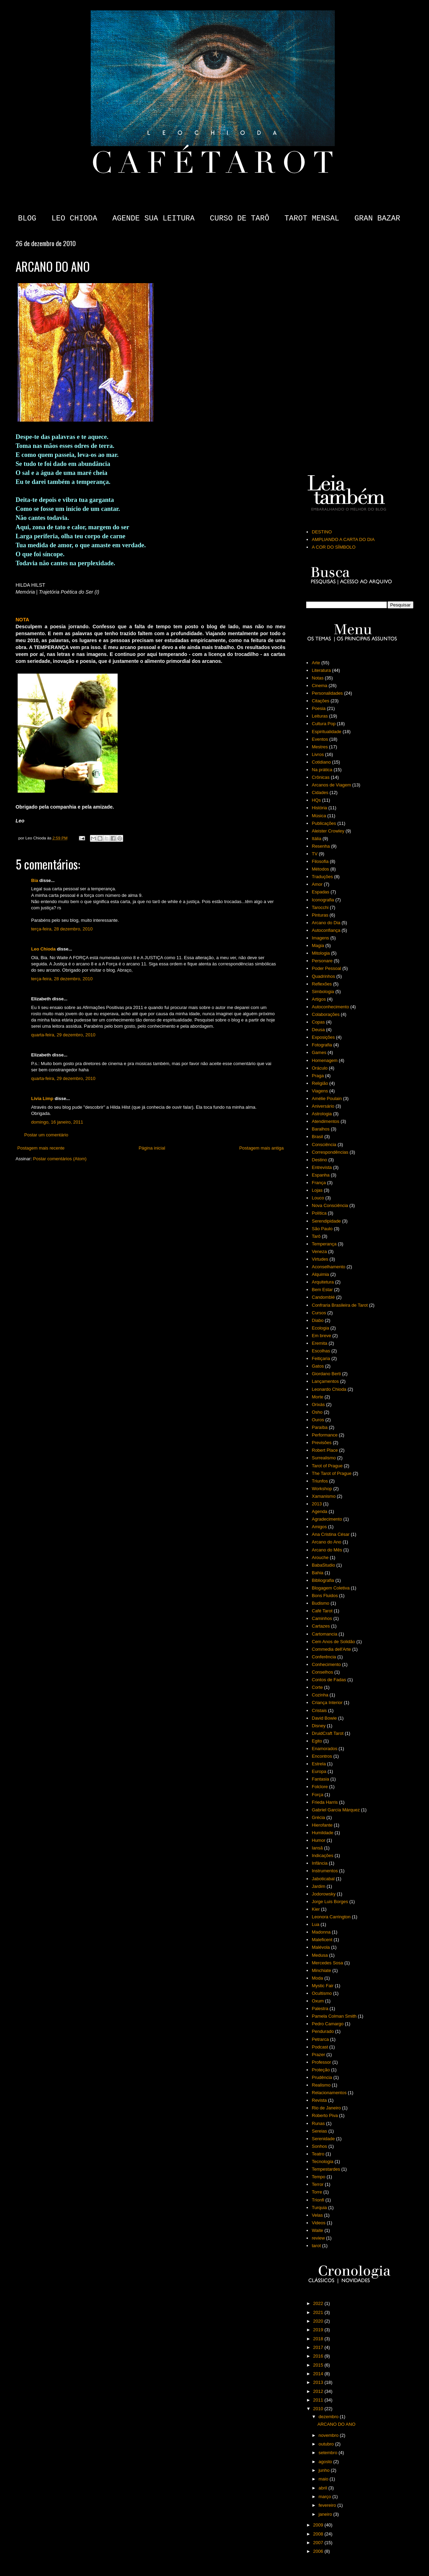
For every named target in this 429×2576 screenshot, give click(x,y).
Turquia (319, 2207)
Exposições (323, 1037)
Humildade (322, 1832)
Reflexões (322, 984)
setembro (329, 2452)
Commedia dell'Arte (331, 1649)
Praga (318, 1075)
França (319, 1182)
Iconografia (323, 899)
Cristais (319, 1710)
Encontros (322, 1756)
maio (324, 2479)
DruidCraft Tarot (328, 1733)
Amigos (319, 1526)
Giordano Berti (326, 1373)
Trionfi (318, 2200)
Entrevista (322, 1167)
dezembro (329, 2416)
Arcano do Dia (326, 922)
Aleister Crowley (328, 831)
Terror (317, 2184)
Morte (317, 1396)
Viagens (320, 1090)
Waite (317, 2230)
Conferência (324, 1656)
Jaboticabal (323, 1878)
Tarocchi (320, 907)
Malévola (321, 1947)
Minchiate (321, 1970)
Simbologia (323, 991)
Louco (318, 1197)
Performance (324, 1435)
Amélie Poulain (327, 1098)
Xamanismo (324, 1496)
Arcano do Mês (327, 1549)
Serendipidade (326, 1221)
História (319, 807)
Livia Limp (42, 1098)
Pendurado (323, 2031)
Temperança (324, 1243)
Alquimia (320, 1274)
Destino (319, 1159)
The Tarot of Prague (332, 1473)
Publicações (324, 823)
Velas (317, 2215)
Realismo (321, 2085)
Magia (318, 945)
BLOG (27, 218)
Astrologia (322, 1113)
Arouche (320, 1557)
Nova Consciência (330, 1205)
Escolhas (321, 1350)
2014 (319, 2373)
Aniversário (323, 1106)
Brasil (317, 1136)
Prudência (322, 2077)
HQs (316, 800)
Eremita (319, 1343)
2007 (319, 2542)
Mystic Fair (323, 1985)
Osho (317, 1412)
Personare (322, 960)
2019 (319, 2329)
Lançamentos (325, 1381)
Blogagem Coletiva (330, 1588)
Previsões (321, 1442)
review (318, 2238)
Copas (318, 1022)
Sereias (319, 2131)
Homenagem (324, 1060)
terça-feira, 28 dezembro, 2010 (62, 928)
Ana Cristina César (330, 1534)
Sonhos (319, 2146)
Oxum (318, 2000)
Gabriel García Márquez (336, 1809)
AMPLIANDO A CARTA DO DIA (343, 539)
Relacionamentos (329, 2092)
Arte (316, 662)
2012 (319, 2391)
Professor (321, 2062)
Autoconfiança (326, 930)
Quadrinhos (323, 976)
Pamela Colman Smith (334, 2016)
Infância (320, 1863)
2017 (319, 2347)
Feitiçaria (321, 1358)
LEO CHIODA (74, 218)
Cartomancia (324, 1634)
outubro (327, 2444)
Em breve (321, 1335)
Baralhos (320, 1129)
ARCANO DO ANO (336, 2424)
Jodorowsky (324, 1894)
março (325, 2496)
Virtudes (320, 1259)
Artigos (319, 999)
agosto (326, 2461)
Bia (34, 880)
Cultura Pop (324, 723)
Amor (317, 884)
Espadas (320, 891)
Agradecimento (327, 1519)
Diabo (317, 1320)
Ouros (318, 1419)
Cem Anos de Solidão (333, 1641)
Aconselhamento (328, 1266)
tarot (316, 2245)
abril (323, 2488)
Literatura (321, 670)
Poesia (319, 708)
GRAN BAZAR (377, 218)
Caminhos (322, 1618)
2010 (319, 2408)
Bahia (317, 1572)
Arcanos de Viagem (331, 784)
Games (319, 1052)
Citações (320, 700)
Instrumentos (325, 1870)
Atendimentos (325, 1121)
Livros (318, 754)
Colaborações (325, 1014)
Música (319, 815)
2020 (319, 2321)
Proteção (321, 2069)
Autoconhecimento (330, 1006)
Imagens (320, 937)
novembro (329, 2435)
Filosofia (320, 861)
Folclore (320, 1786)
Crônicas (320, 777)
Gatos (318, 1366)
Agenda (319, 1511)
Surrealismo (324, 1457)
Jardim (318, 1886)
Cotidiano (321, 762)
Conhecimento (326, 1664)
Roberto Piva (325, 2115)
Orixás (318, 1404)
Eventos (320, 739)
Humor (318, 1840)
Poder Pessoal (326, 968)
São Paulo (322, 1228)
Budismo (320, 1603)
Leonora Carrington (331, 1916)
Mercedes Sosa (327, 1962)
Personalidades (327, 693)
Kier (316, 1909)
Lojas (317, 1190)
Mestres (320, 746)
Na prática (322, 769)
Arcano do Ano (326, 1541)
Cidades (320, 792)
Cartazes (321, 1626)
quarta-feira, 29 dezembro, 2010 (63, 1034)
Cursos (319, 1312)
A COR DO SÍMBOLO (333, 547)
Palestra (320, 2008)
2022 (319, 2303)
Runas (318, 2123)
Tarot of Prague (327, 1465)
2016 (319, 2356)
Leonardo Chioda (329, 1389)
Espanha (320, 1175)
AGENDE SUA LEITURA (153, 218)
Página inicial (152, 1148)
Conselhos (322, 1672)
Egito (317, 1741)
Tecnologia (322, 2161)
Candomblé (323, 1297)
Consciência (324, 1144)
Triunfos (320, 1481)
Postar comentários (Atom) (60, 1158)
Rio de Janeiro (326, 2107)
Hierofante (322, 1825)
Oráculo (320, 1068)
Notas (317, 678)
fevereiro (328, 2505)
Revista (319, 2100)
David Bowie (324, 1718)
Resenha (321, 846)
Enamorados (324, 1748)
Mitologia (321, 953)
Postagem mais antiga (261, 1148)
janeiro (326, 2514)
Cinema (319, 685)
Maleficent (322, 1939)
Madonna (321, 1932)
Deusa (318, 1029)
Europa (319, 1771)
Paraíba (320, 1427)
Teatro (318, 2153)
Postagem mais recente (41, 1148)
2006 (319, 2551)
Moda (317, 1978)
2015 (319, 2365)
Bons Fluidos (325, 1595)
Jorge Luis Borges (330, 1901)
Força (317, 1794)
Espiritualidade (326, 731)
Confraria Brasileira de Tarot (340, 1305)
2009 (319, 2525)
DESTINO (322, 531)
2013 (317, 1503)
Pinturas (320, 915)
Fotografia (322, 1044)
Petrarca (320, 2039)
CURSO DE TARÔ (239, 218)
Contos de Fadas (329, 1679)
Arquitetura (323, 1282)
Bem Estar (322, 1289)
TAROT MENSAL (311, 218)
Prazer (318, 2054)
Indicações (322, 1855)
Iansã (317, 1847)
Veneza (319, 1251)
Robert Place (325, 1450)
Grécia (318, 1817)
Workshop (322, 1488)
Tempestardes (326, 2169)
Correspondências (330, 1152)
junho (325, 2470)
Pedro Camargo (328, 2023)
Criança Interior (327, 1702)
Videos (319, 2222)
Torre (317, 2192)
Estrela (319, 1763)
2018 (319, 2338)
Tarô (316, 1236)
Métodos (320, 869)
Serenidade (323, 2138)
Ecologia (320, 1328)
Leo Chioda (43, 949)
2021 (319, 2312)
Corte (317, 1687)
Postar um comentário (46, 1134)
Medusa (320, 1955)
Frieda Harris (325, 1802)
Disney (319, 1725)
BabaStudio (323, 1565)
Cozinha (320, 1694)
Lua (315, 1924)
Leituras (320, 716)
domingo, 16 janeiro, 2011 (57, 1122)
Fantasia (320, 1779)
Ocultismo (322, 1993)
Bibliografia (323, 1580)
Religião (320, 1083)
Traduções (322, 876)
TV (315, 853)
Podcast (320, 2047)
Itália (316, 838)
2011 (319, 2400)
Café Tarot (322, 1610)
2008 (319, 2534)
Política (319, 1213)
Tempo (318, 2176)
